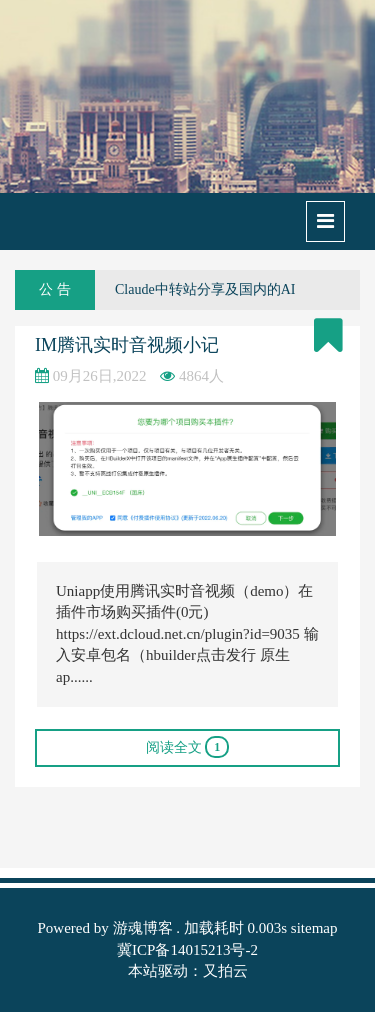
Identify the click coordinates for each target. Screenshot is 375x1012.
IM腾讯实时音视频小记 (127, 345)
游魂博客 (143, 928)
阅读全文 (188, 747)
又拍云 (225, 971)
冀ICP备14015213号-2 (187, 950)
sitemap (314, 928)
